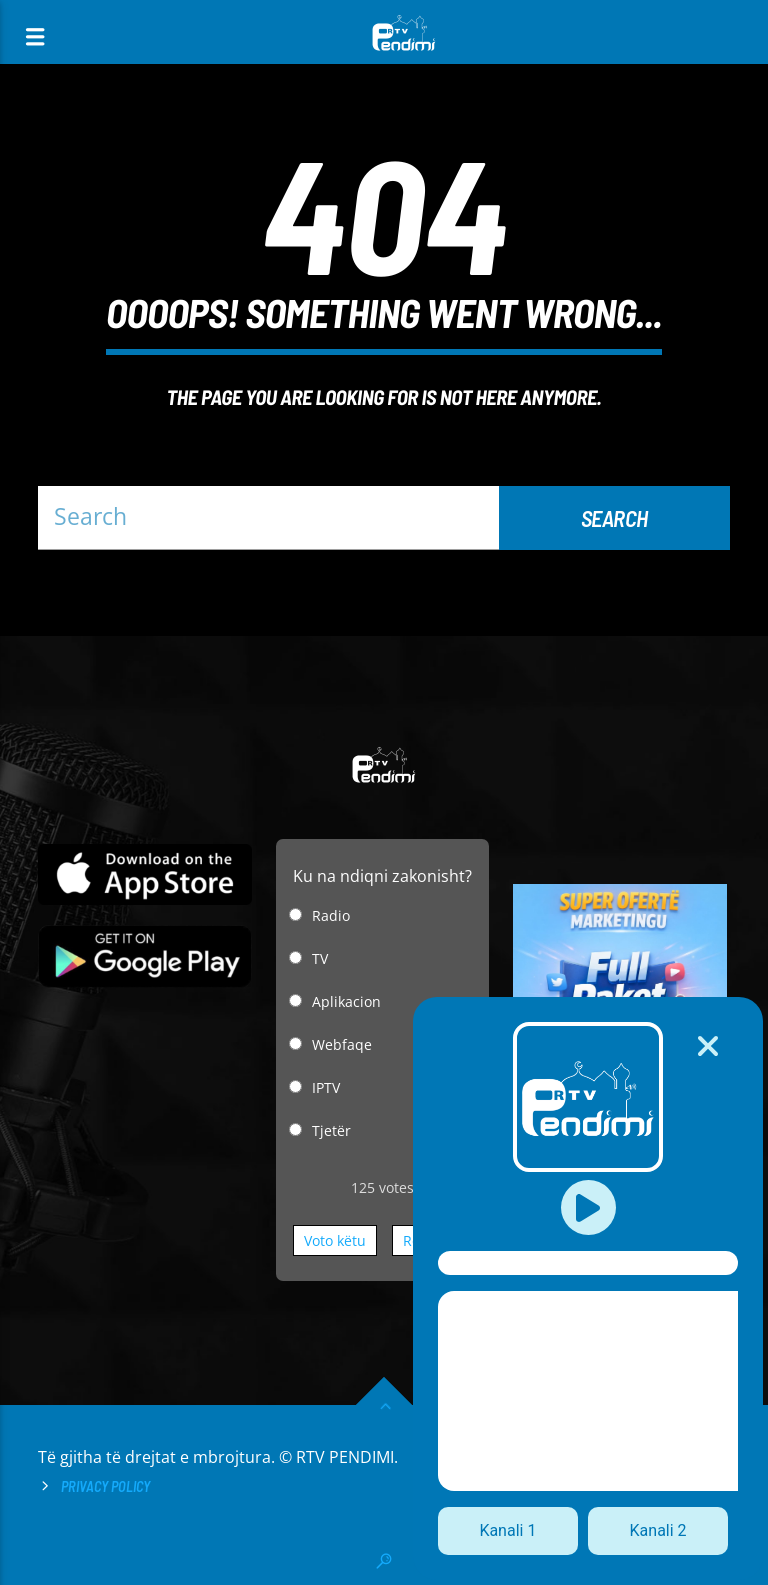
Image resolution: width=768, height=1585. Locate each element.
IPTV (326, 1087)
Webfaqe (342, 1044)
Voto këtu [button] (335, 1240)
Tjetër (331, 1130)
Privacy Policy (105, 1486)
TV (320, 958)
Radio (331, 915)
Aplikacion (346, 1001)
